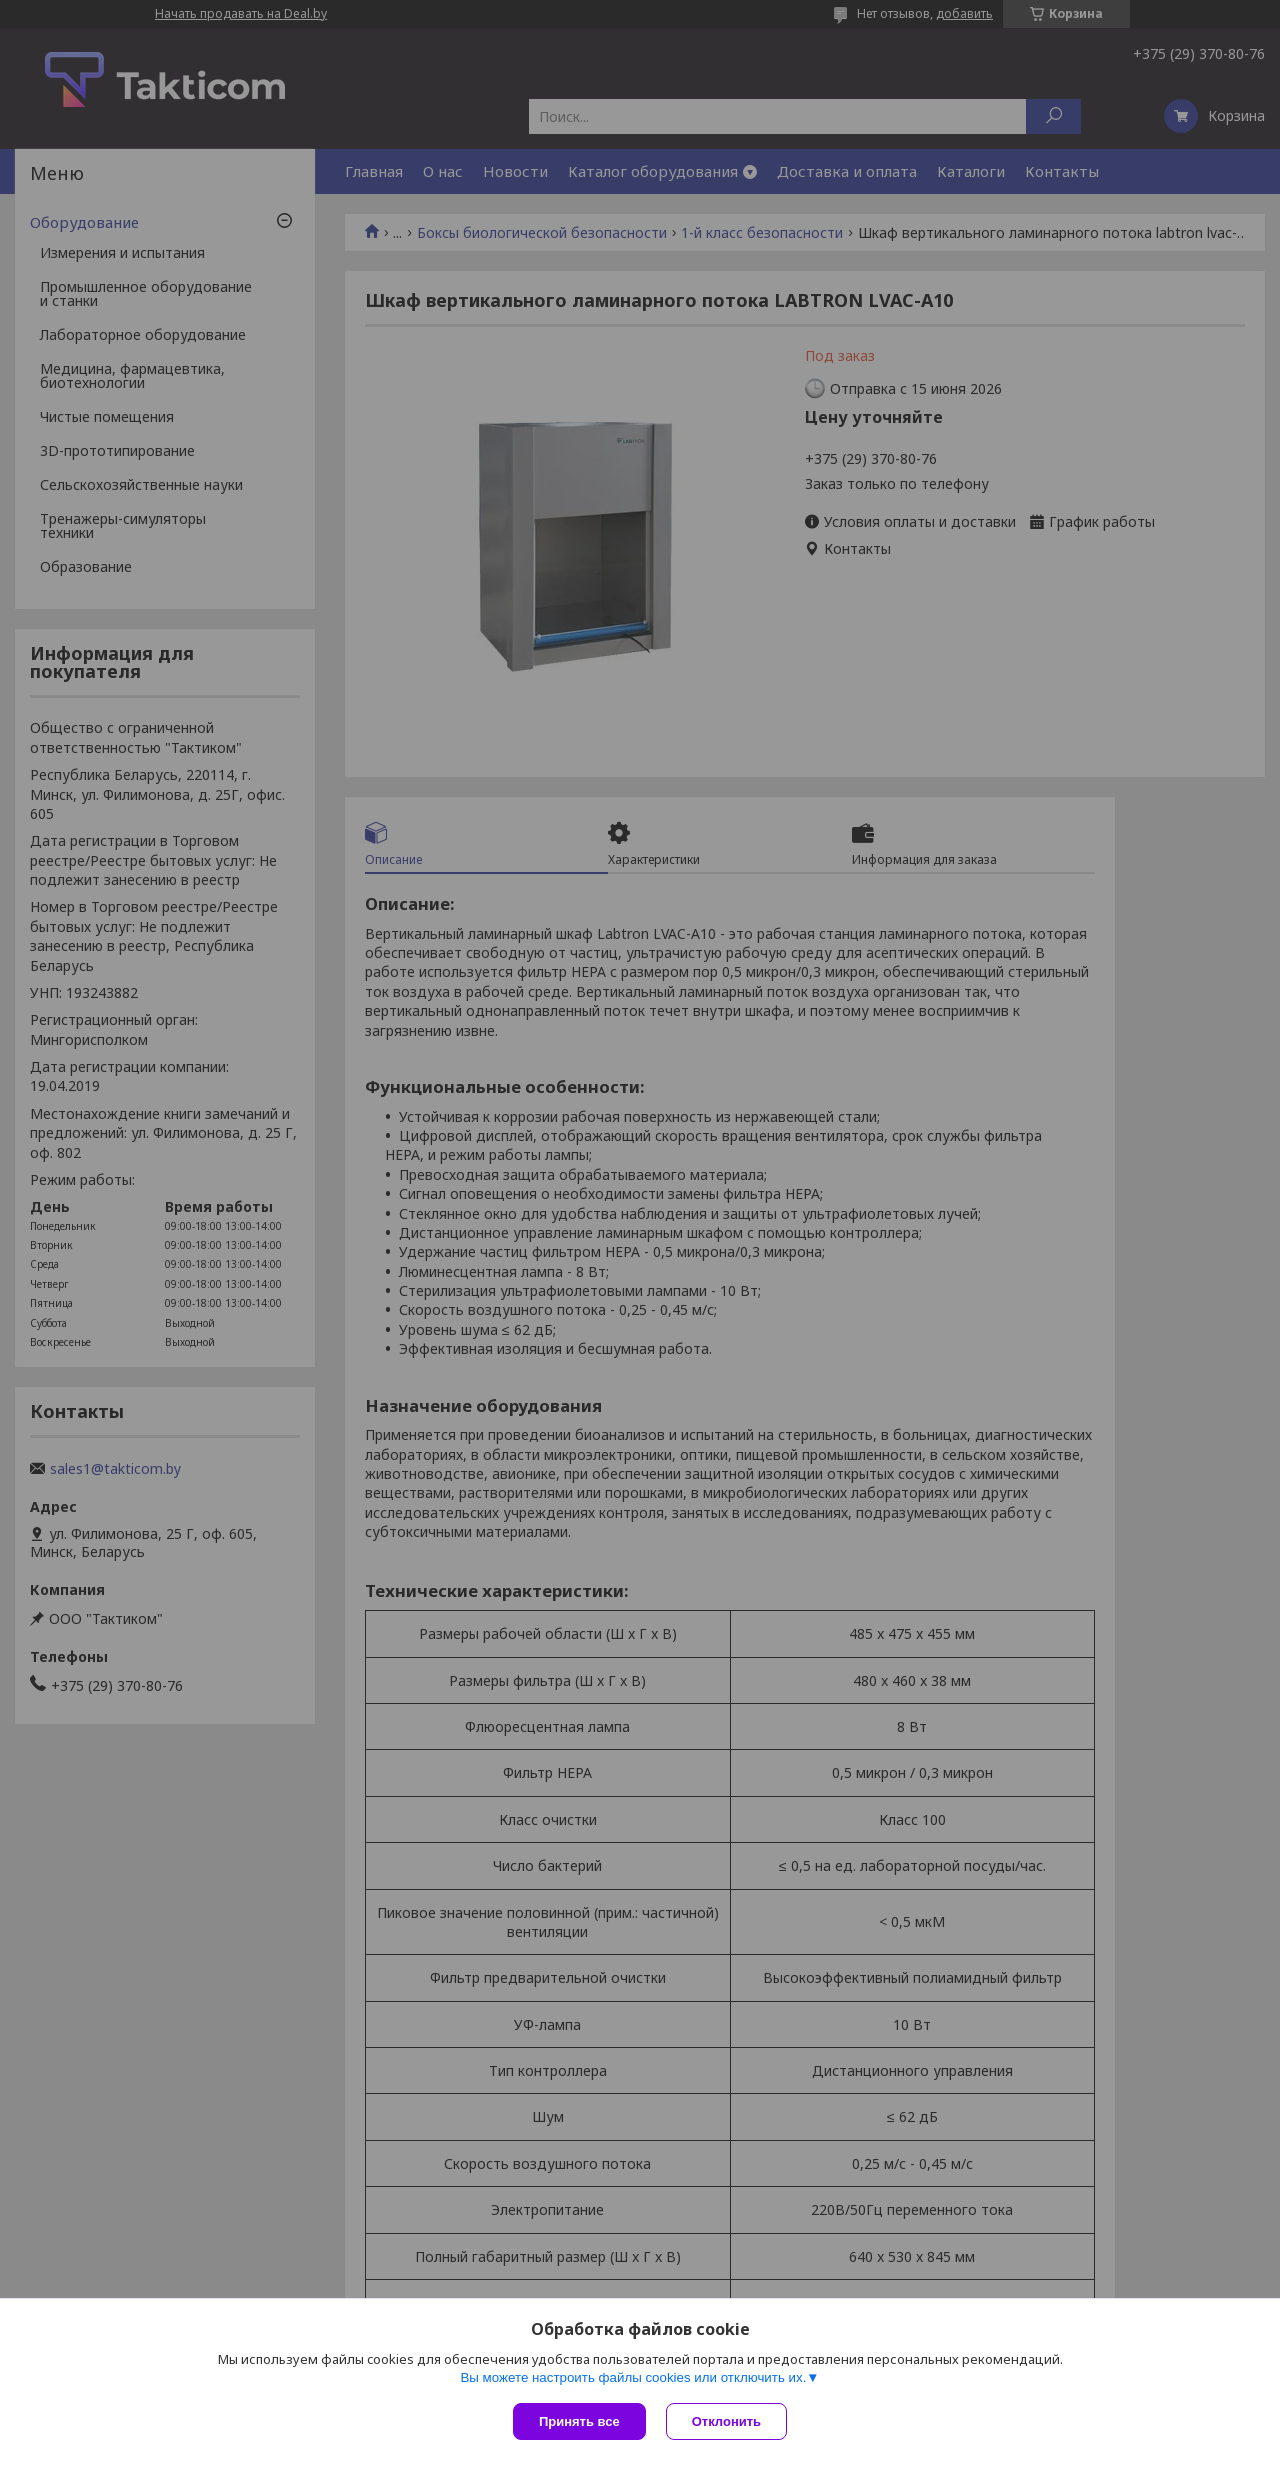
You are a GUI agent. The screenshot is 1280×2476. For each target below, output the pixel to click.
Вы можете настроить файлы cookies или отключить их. (633, 2377)
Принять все (579, 2421)
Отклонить (726, 2421)
